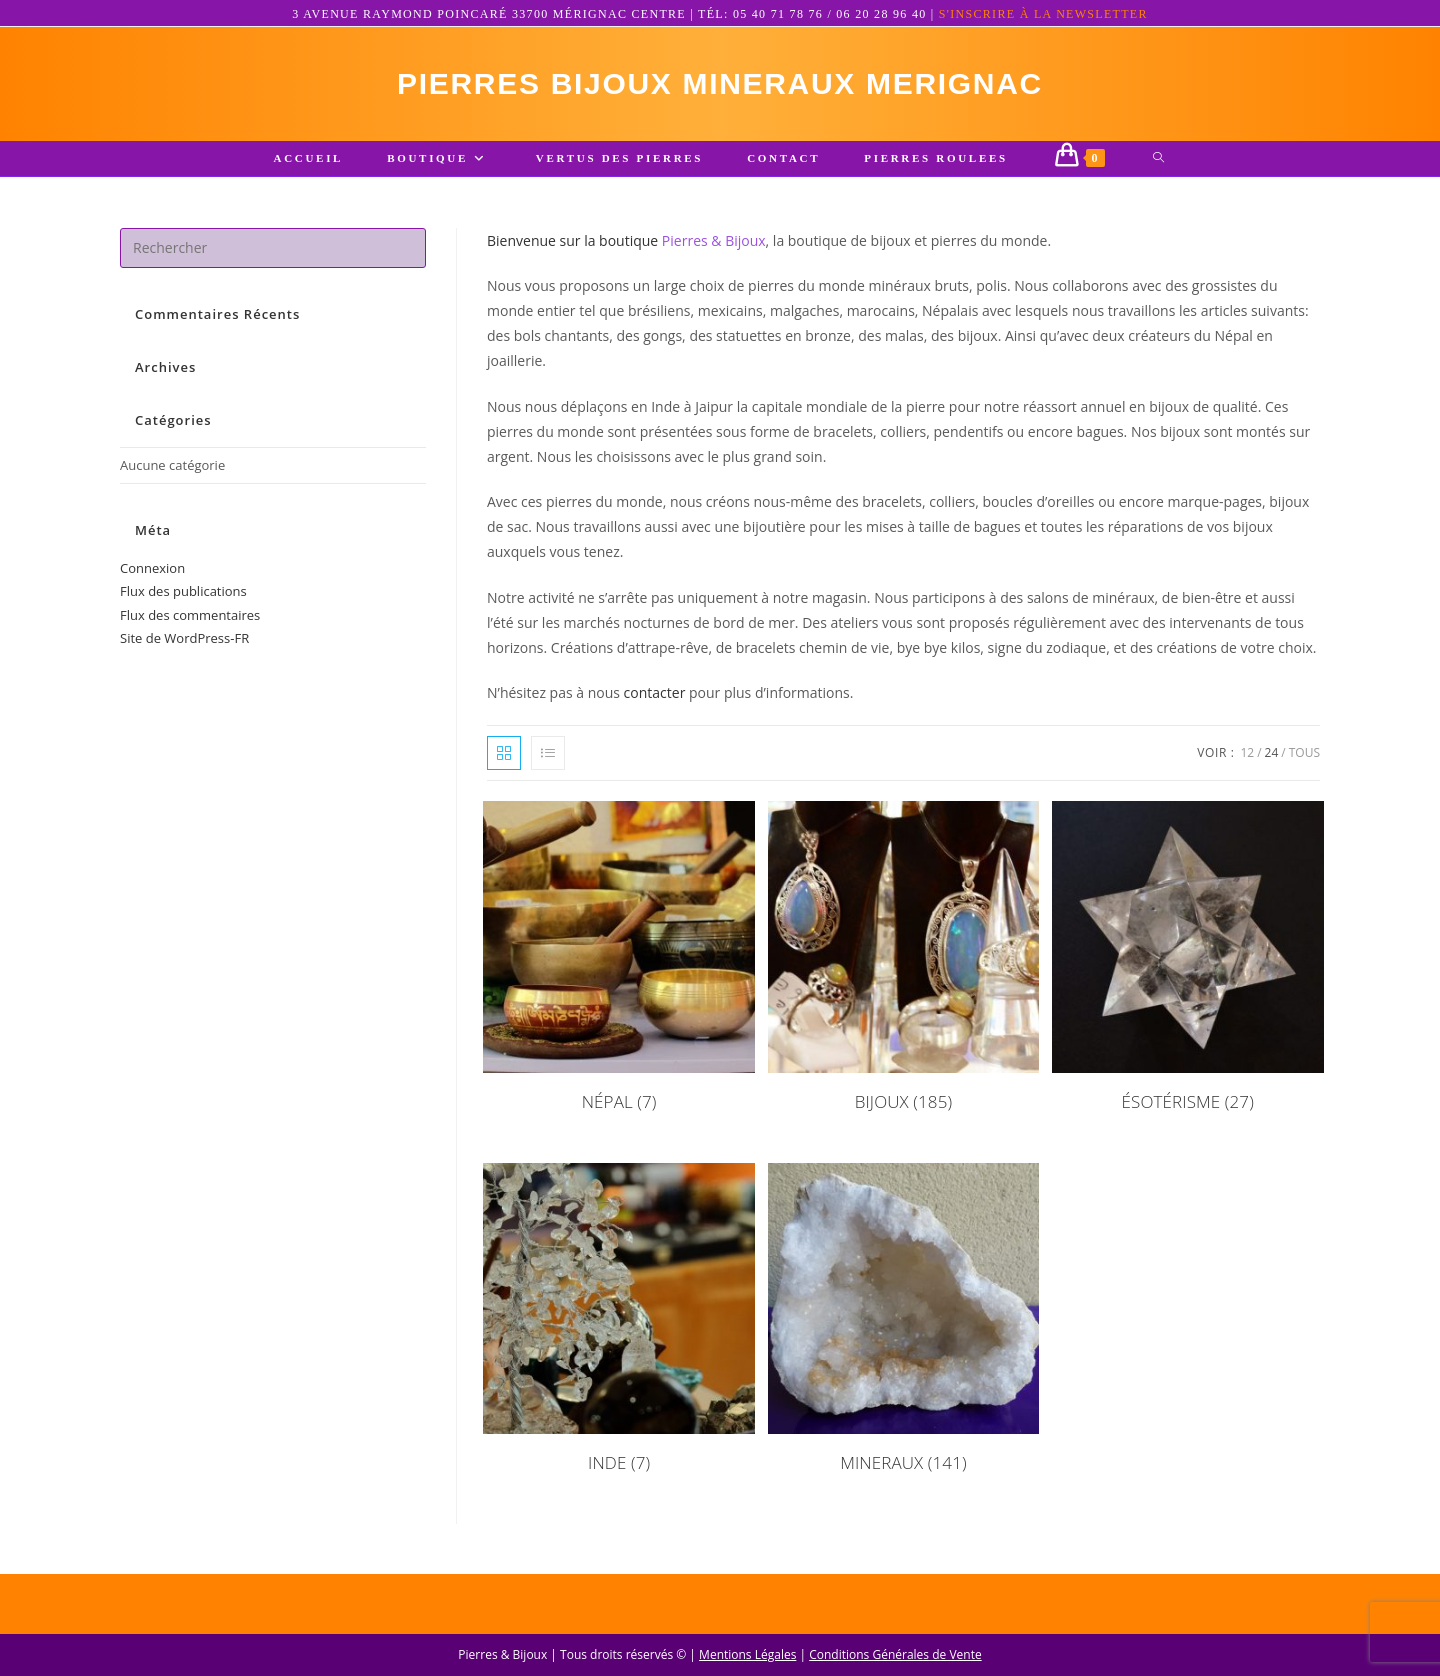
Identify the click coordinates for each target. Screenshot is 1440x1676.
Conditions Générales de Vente (895, 1654)
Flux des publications (183, 591)
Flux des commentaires (190, 615)
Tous (1304, 752)
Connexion (152, 568)
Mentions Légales (747, 1654)
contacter (655, 692)
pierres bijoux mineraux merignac (720, 83)
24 (1272, 752)
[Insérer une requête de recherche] (273, 248)
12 (1247, 752)
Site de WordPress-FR (184, 638)
